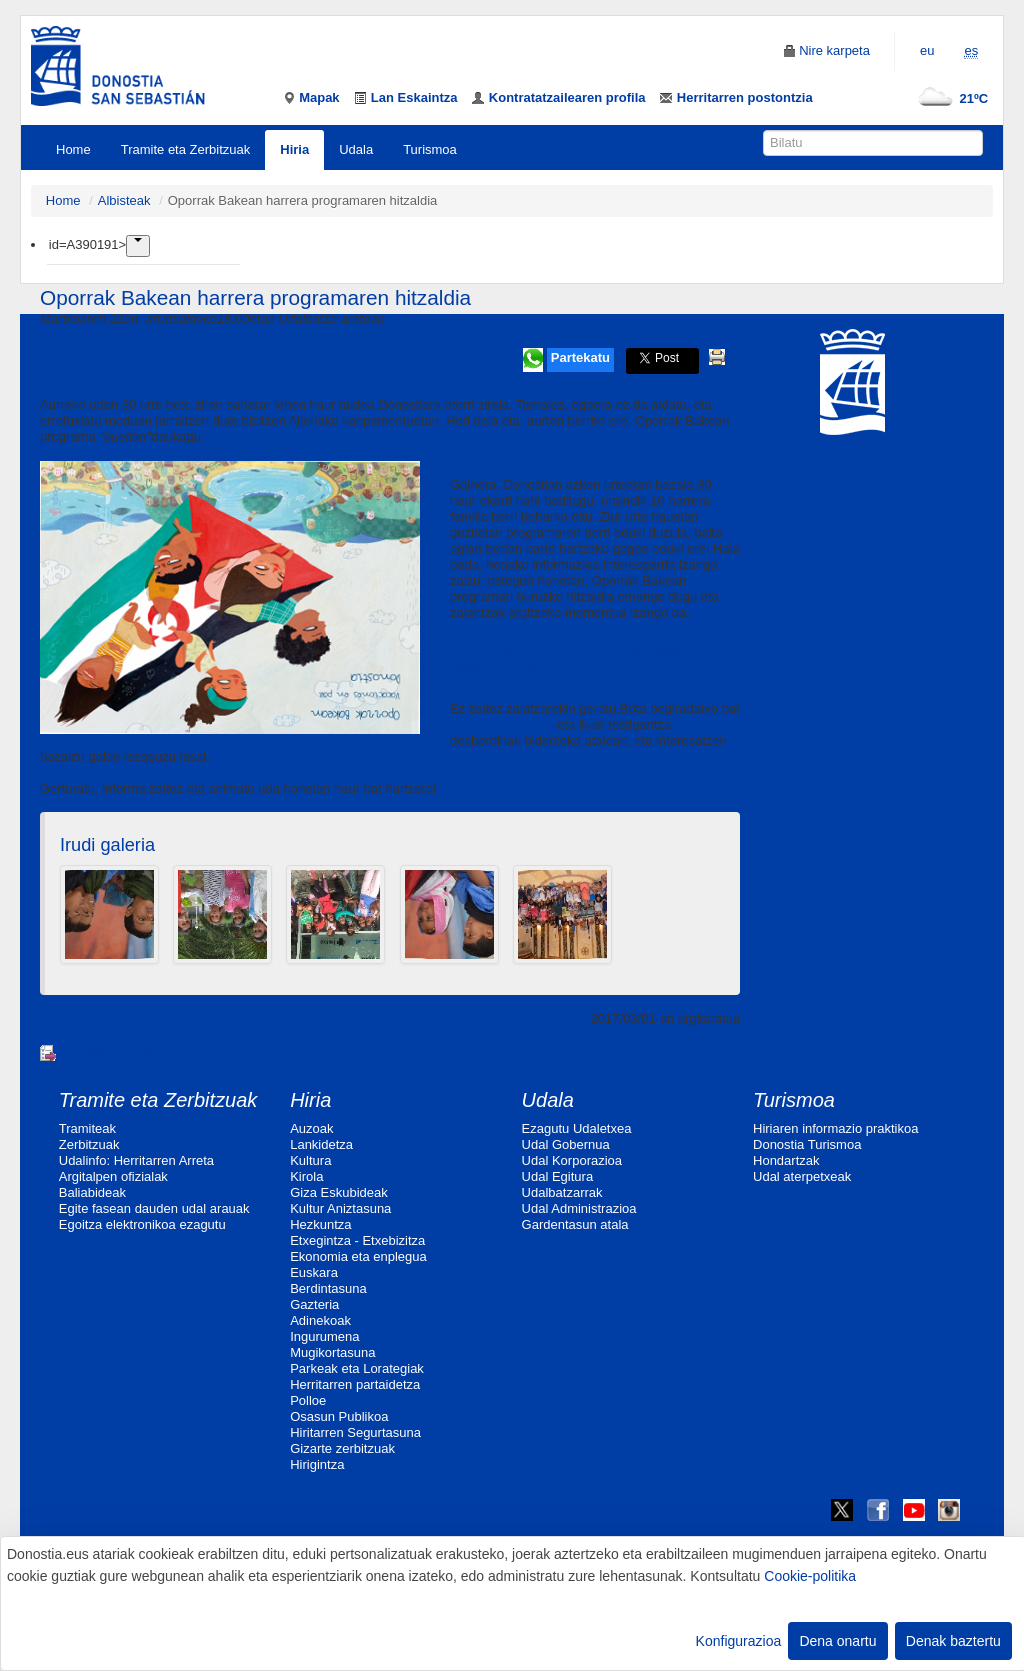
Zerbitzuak (89, 1144)
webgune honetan (501, 724)
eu (927, 50)
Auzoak (311, 1128)
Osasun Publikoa (339, 1416)
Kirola (306, 1176)
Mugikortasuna (332, 1352)
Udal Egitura (558, 1176)
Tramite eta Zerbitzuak (186, 149)
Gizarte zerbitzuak (342, 1448)
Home (73, 149)
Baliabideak (92, 1192)
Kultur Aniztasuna (340, 1208)
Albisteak (124, 200)
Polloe (308, 1400)
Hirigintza (317, 1464)
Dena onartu (837, 1641)
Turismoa (430, 149)
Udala (356, 149)
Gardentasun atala (575, 1224)
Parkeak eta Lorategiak (357, 1368)
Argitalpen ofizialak (113, 1176)
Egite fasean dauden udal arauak (154, 1208)
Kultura (310, 1160)
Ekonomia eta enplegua (358, 1256)
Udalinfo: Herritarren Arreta (136, 1160)
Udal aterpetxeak (802, 1176)
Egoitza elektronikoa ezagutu (142, 1224)
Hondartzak (786, 1160)
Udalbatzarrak (562, 1192)
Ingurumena (324, 1336)
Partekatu (580, 357)
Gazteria (314, 1304)
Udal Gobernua (566, 1144)
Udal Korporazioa (572, 1160)
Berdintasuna (328, 1288)
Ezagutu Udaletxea (577, 1128)
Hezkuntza (320, 1224)
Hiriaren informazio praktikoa (835, 1128)
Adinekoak (320, 1320)
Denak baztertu (953, 1641)
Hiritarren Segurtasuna (355, 1432)
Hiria (294, 149)
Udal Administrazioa (579, 1208)
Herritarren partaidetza (355, 1384)
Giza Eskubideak (339, 1192)
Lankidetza (321, 1144)
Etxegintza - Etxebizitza (357, 1240)
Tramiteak (87, 1128)
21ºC (949, 98)
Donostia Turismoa (807, 1144)
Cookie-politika (810, 1576)
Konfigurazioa (739, 1641)
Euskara (314, 1272)
